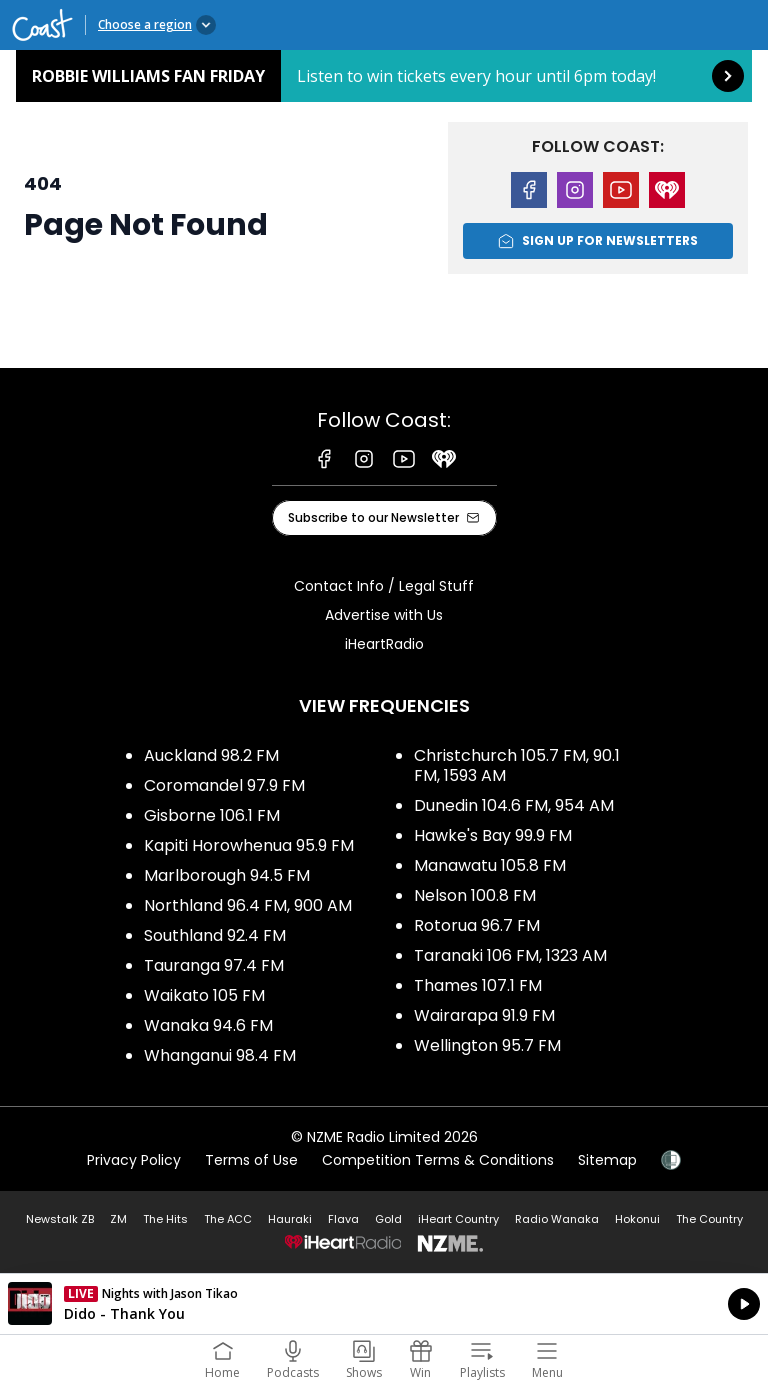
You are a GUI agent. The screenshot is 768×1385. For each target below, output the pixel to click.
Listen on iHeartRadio (384, 1304)
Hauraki (290, 1219)
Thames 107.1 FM (478, 985)
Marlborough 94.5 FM (227, 875)
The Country (709, 1219)
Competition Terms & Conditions (438, 1160)
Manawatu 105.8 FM (490, 865)
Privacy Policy (134, 1160)
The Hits (165, 1219)
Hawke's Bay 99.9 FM (493, 835)
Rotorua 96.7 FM (477, 925)
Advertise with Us (384, 615)
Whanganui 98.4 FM (220, 1055)
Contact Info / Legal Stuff (384, 586)
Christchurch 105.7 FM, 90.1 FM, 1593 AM (517, 765)
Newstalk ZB (60, 1219)
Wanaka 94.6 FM (208, 1025)
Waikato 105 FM (204, 995)
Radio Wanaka (557, 1219)
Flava (343, 1219)
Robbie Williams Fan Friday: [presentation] (384, 76)
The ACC (228, 1219)
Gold (388, 1219)
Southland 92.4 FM (215, 935)
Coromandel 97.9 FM (224, 785)
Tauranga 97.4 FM (214, 965)
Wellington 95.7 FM (487, 1045)
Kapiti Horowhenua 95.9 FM (249, 845)
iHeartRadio (384, 644)
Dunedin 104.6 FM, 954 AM (514, 805)
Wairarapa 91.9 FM (484, 1015)
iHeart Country (458, 1219)
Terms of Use (251, 1160)
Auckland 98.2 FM (211, 755)
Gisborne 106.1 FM (212, 815)
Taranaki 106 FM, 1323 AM (510, 955)
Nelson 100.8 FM (475, 895)
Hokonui (637, 1219)
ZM (118, 1219)
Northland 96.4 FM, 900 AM (248, 905)
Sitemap (607, 1160)
